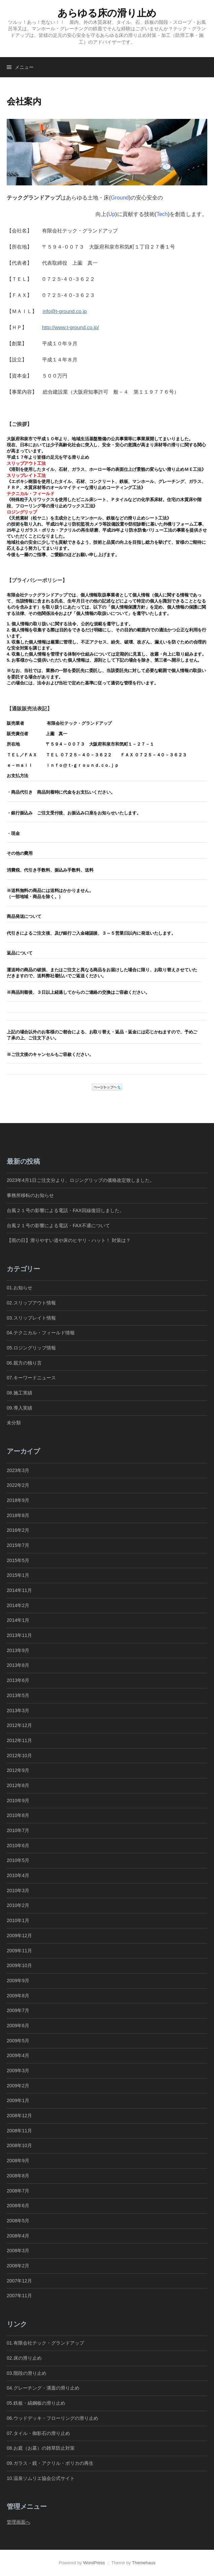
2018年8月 (18, 1515)
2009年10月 (19, 1965)
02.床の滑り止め (24, 2358)
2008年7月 (18, 2190)
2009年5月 (18, 2040)
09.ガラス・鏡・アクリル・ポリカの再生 (50, 2463)
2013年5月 (18, 1695)
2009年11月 (19, 1950)
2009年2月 (18, 2085)
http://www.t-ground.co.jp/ (70, 327)
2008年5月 (18, 2220)
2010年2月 (18, 1905)
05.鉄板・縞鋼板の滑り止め (36, 2403)
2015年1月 (18, 1575)
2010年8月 (18, 1815)
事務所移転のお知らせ (30, 1195)
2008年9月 (18, 2160)
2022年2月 (18, 1485)
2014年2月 (18, 1605)
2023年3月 (18, 1470)
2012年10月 (19, 1755)
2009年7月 (18, 2010)
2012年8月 (18, 1785)
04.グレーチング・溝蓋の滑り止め (43, 2388)
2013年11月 (19, 1635)
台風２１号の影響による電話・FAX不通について (58, 1225)
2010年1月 (18, 1920)
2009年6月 (18, 2025)
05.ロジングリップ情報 (31, 1347)
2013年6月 (18, 1680)
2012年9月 (18, 1770)
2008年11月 (19, 2130)
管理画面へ (18, 2522)
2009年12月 (19, 1935)
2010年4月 (18, 1875)
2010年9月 (18, 1800)
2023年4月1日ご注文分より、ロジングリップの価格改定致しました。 (80, 1180)
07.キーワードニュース (31, 1377)
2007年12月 (19, 2280)
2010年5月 (18, 1860)
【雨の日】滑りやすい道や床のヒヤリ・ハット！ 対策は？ (69, 1240)
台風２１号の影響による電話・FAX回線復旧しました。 (65, 1210)
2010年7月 (18, 1830)
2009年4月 (18, 2055)
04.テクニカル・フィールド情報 (41, 1332)
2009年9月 (18, 1980)
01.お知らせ (19, 1287)
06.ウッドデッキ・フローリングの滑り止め (52, 2418)
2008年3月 (18, 2250)
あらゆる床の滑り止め (107, 13)
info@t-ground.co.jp (65, 311)
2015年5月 (18, 1560)
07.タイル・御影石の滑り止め (38, 2433)
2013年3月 (18, 1710)
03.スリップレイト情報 (31, 1318)
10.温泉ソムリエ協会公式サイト (41, 2478)
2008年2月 (18, 2265)
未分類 (14, 1422)
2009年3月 (18, 2070)
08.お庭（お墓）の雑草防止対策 (41, 2448)
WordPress (94, 2562)
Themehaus (143, 2562)
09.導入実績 (19, 1408)
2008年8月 (18, 2175)
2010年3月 (18, 1890)
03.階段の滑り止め (29, 2373)
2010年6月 (18, 1845)
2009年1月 (18, 2100)
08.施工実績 (19, 1392)
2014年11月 (19, 1590)
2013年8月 (18, 1665)
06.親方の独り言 (24, 1363)
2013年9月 (18, 1650)
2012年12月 (19, 1725)
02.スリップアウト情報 (31, 1302)
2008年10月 (19, 2145)
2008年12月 (19, 2115)
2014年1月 (18, 1620)
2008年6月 (18, 2205)
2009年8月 (18, 1995)
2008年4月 (18, 2235)
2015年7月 (18, 1545)
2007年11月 (19, 2295)
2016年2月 (18, 1530)
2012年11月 (19, 1740)
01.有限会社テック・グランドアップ (45, 2343)
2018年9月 (18, 1500)
